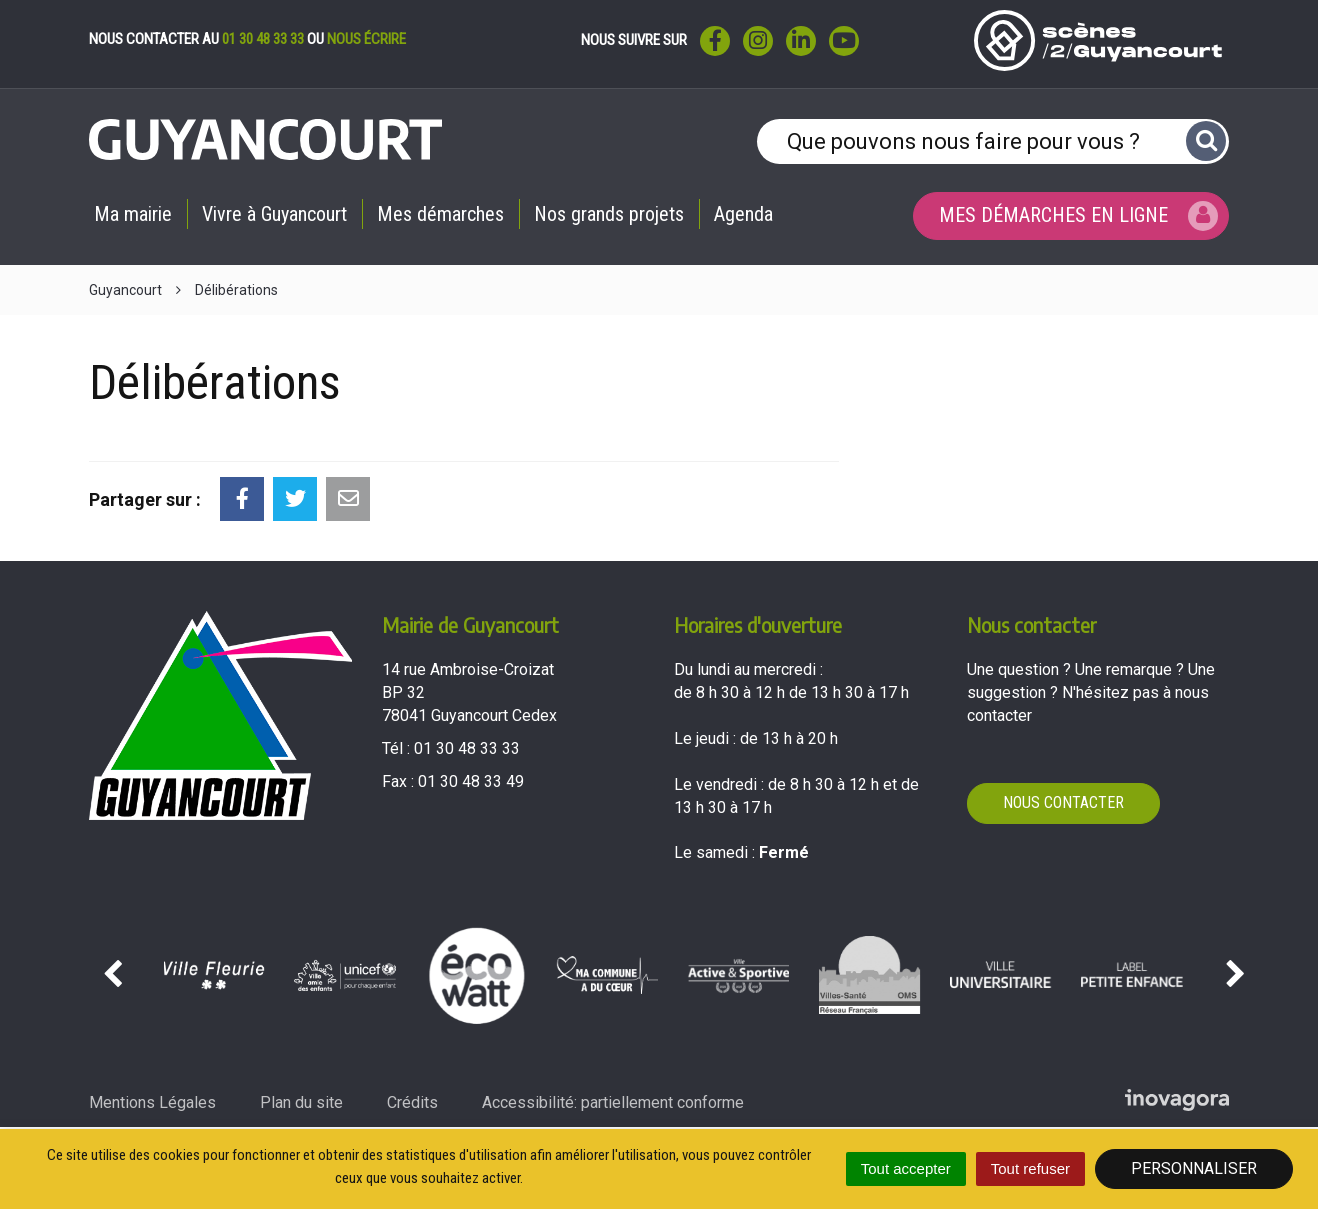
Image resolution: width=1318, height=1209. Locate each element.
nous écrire (366, 39)
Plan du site (301, 1102)
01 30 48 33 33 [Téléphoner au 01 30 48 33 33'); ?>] (467, 748)
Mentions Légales (152, 1102)
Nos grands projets (609, 214)
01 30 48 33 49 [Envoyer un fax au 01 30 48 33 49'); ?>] (471, 781)
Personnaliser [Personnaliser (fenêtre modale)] (1194, 1168)
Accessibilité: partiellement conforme (613, 1102)
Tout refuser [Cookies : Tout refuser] (1030, 1168)
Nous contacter (1063, 802)
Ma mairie (133, 214)
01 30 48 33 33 (263, 39)
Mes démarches (440, 214)
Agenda (743, 214)
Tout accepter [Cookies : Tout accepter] (906, 1168)
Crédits (412, 1102)
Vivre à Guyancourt (274, 214)
